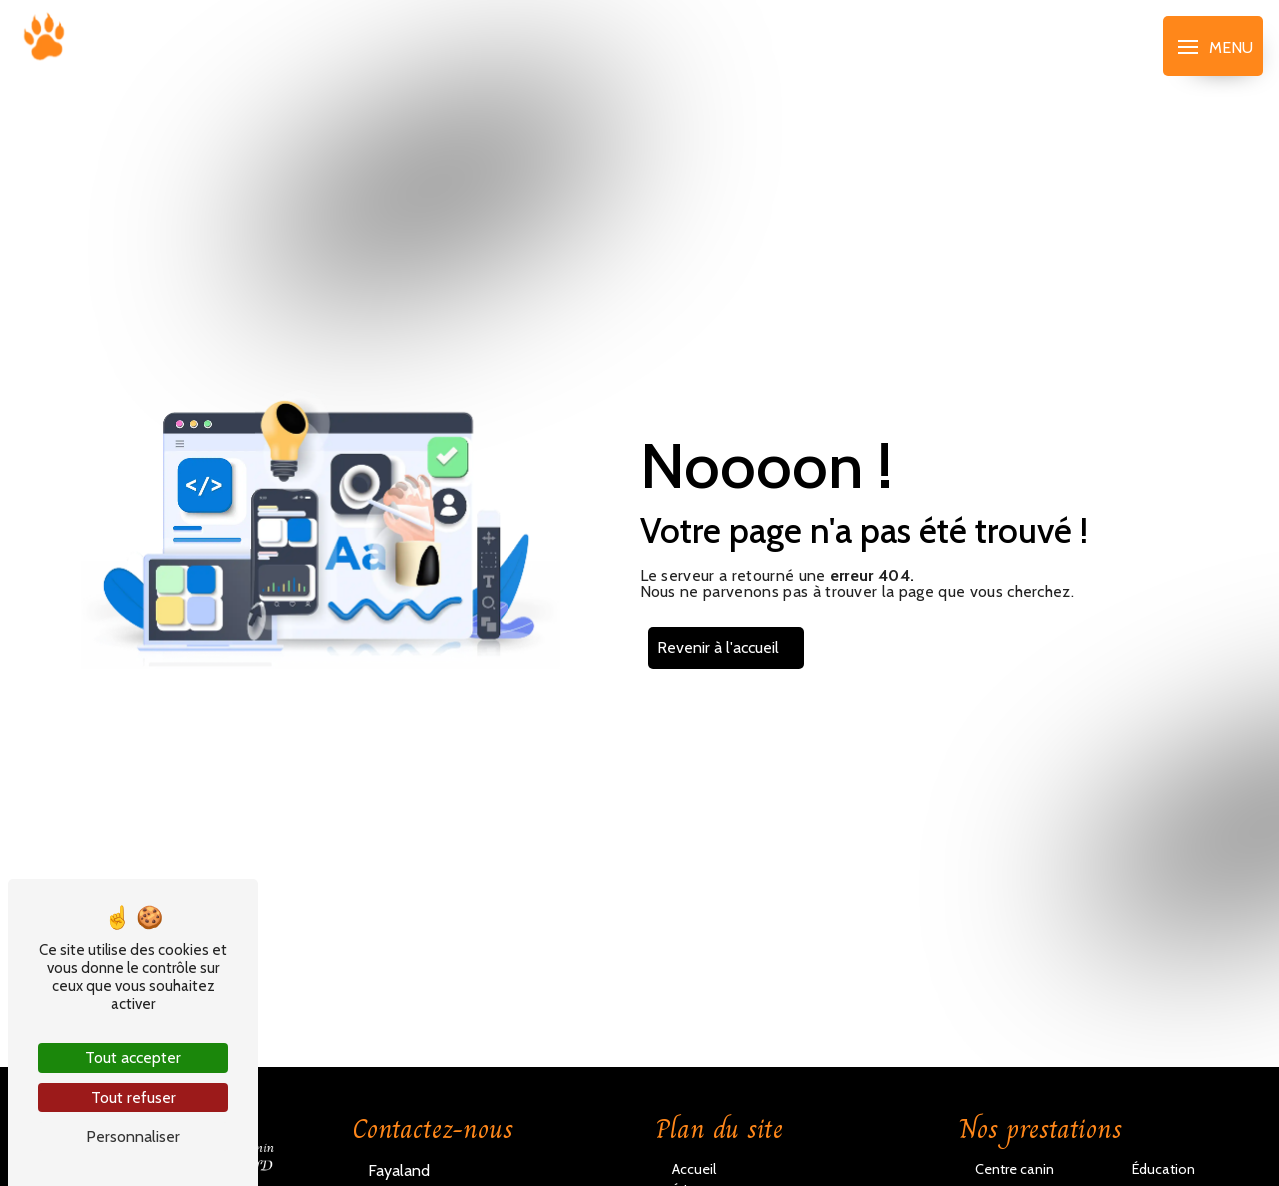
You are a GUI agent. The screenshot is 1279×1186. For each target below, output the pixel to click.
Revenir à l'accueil (718, 647)
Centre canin (1014, 1169)
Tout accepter (133, 1057)
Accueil (694, 1169)
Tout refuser (133, 1097)
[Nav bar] (1213, 46)
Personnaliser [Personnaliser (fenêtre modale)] (133, 1136)
